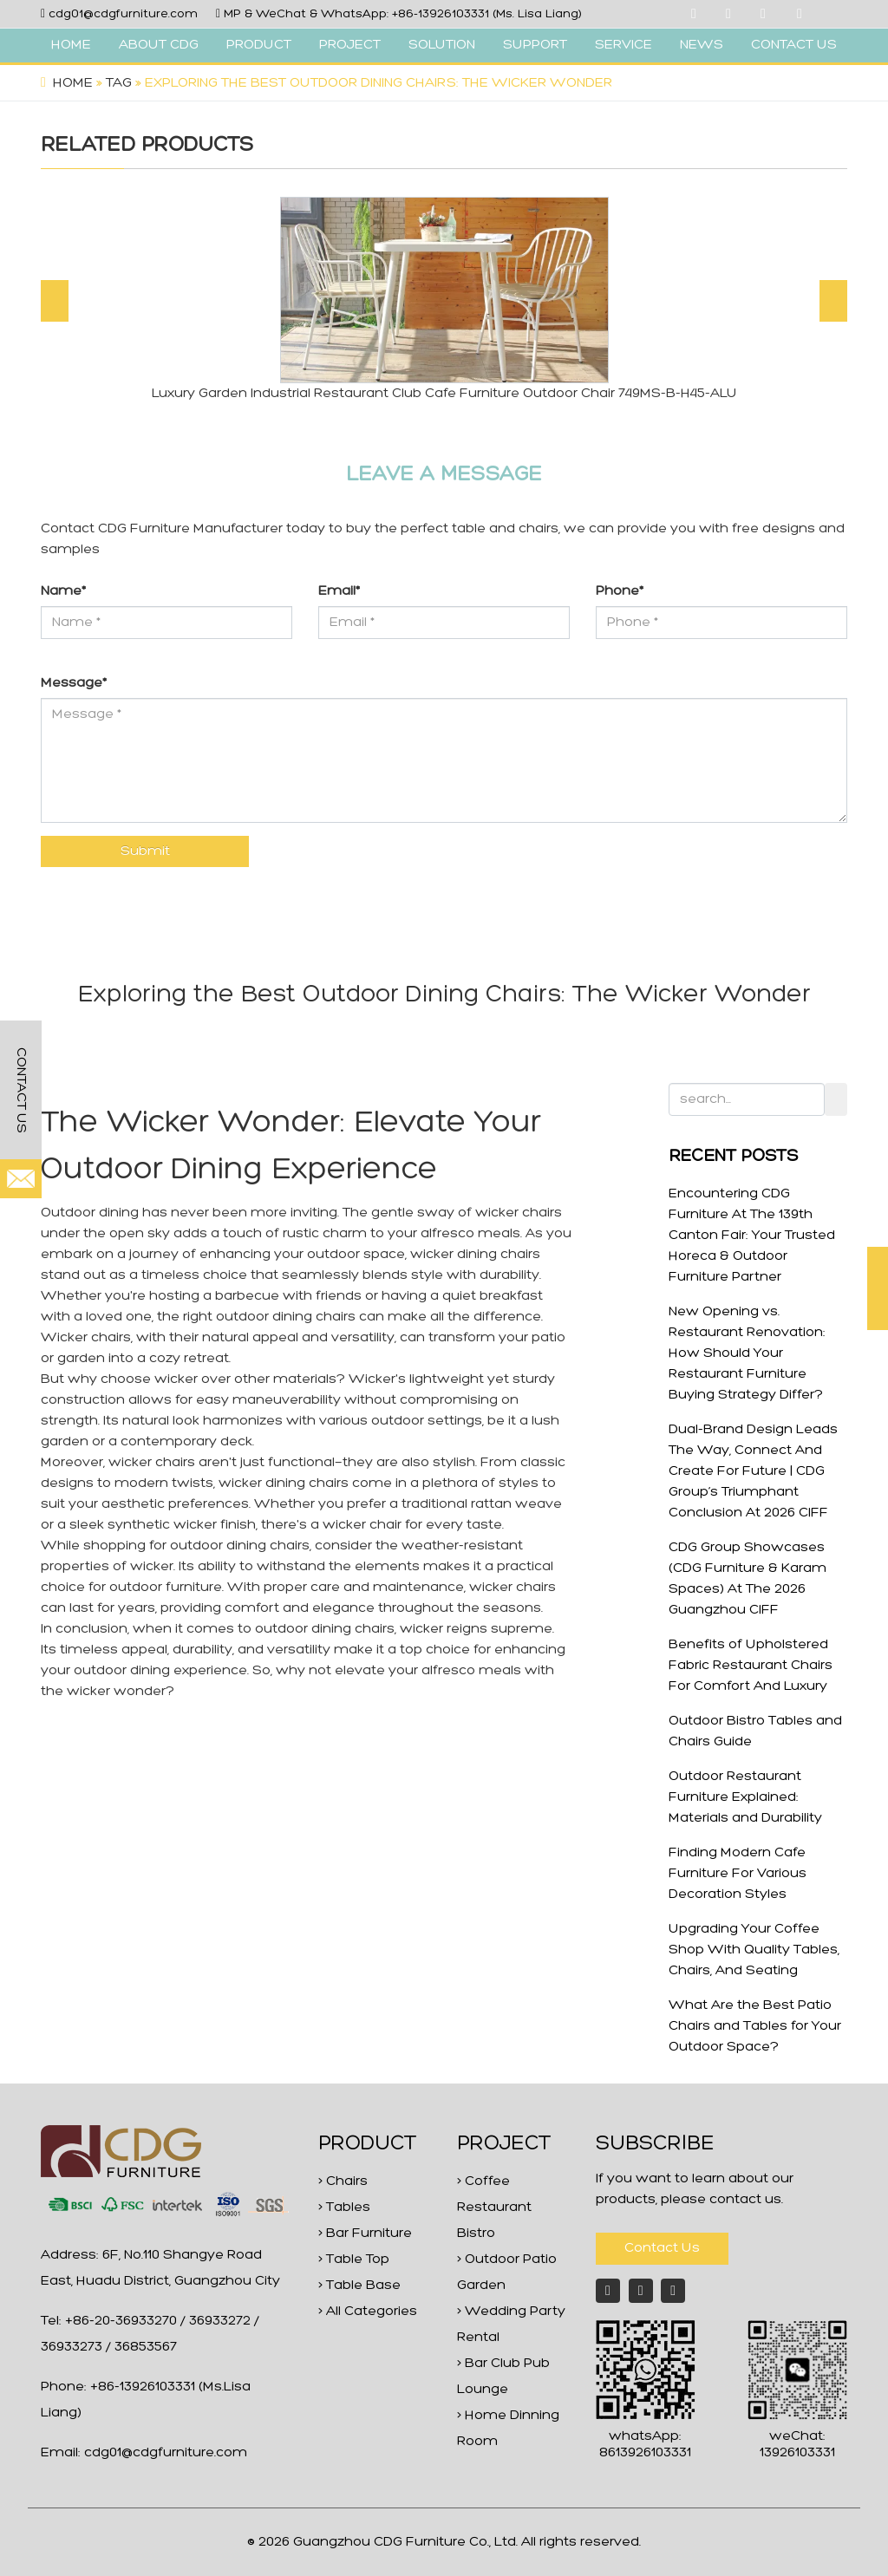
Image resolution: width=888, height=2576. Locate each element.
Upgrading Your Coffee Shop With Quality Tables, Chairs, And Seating (754, 1950)
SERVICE (623, 45)
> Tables (344, 2207)
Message (74, 683)
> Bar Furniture (365, 2233)
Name (63, 591)
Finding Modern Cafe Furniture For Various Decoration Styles (737, 1873)
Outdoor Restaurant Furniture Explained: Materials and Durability (745, 1797)
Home (73, 83)
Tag (119, 83)
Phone (619, 591)
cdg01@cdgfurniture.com (123, 14)
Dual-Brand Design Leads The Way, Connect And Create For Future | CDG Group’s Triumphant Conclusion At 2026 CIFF (753, 1471)
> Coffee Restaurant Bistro (494, 2207)
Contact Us (662, 2248)
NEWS (701, 45)
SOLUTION (441, 45)
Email (339, 591)
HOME (71, 45)
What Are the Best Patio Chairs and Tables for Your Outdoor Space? (755, 2026)
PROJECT (350, 45)
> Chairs (343, 2181)
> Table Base (359, 2285)
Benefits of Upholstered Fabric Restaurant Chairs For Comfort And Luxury (750, 1665)
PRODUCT (258, 45)
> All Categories (367, 2311)
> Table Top (353, 2259)
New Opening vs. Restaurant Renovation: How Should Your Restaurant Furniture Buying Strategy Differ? (747, 1353)
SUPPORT (535, 45)
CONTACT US (794, 45)
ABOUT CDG (159, 45)
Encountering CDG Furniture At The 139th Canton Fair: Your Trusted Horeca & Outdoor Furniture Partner (752, 1235)
